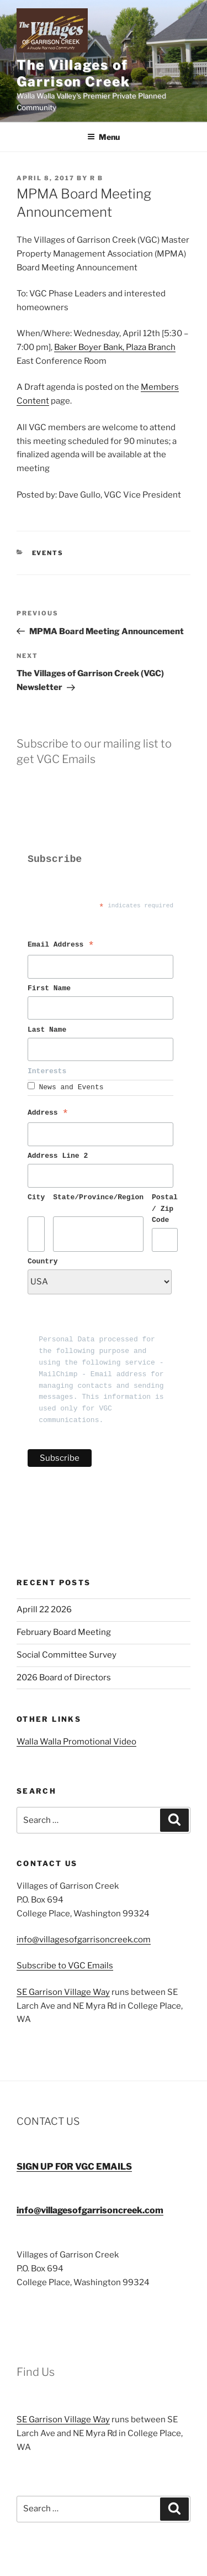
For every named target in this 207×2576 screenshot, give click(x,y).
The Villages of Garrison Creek (73, 73)
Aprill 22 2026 (44, 1609)
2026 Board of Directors (64, 1678)
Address (48, 1114)
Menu (103, 137)
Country (43, 1262)
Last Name (49, 1030)
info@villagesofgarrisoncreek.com (84, 1940)
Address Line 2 (58, 1156)
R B (96, 178)
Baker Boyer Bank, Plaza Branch (115, 347)
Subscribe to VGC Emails (65, 1966)
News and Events (71, 1088)
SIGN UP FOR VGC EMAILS (74, 2166)
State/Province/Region (98, 1198)
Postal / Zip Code (165, 1209)
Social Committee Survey (66, 1655)
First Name (51, 989)
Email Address (61, 946)
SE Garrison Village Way (63, 1992)
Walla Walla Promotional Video (76, 1742)
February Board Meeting (64, 1632)
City (36, 1198)
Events (48, 553)
